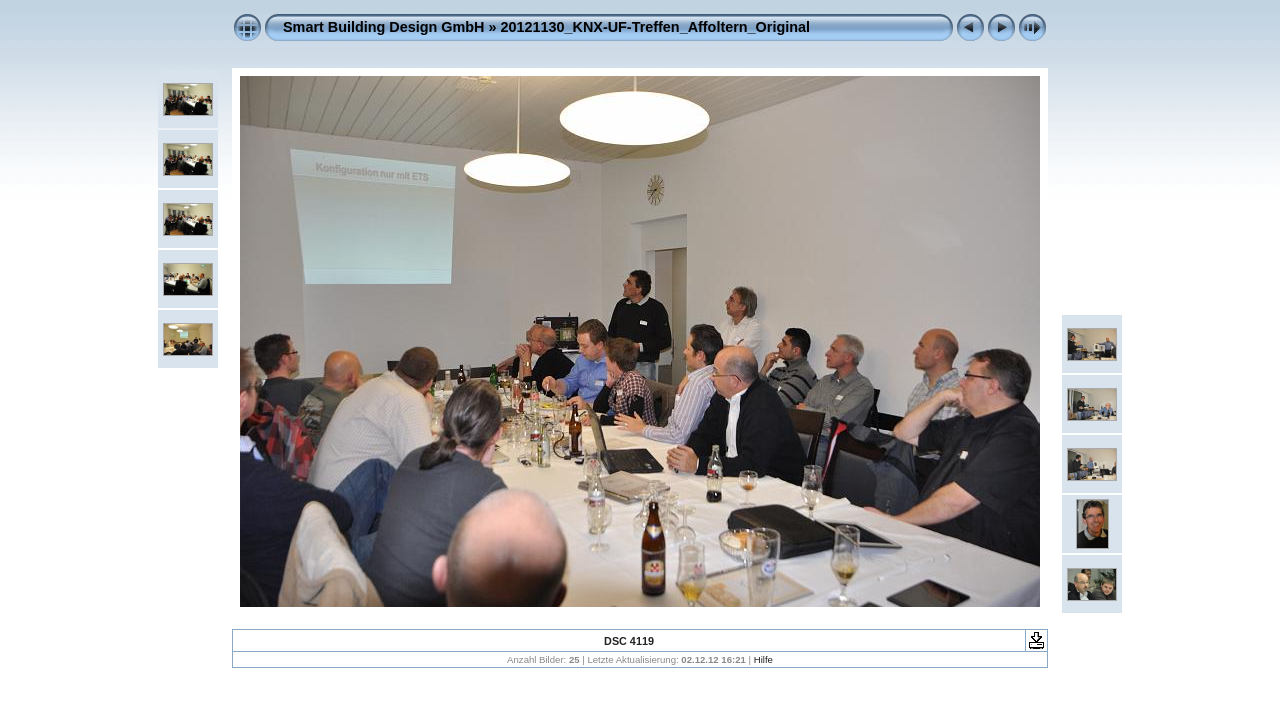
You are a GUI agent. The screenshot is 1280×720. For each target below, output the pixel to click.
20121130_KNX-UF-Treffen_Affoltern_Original (655, 27)
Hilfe (763, 659)
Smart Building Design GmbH (383, 27)
